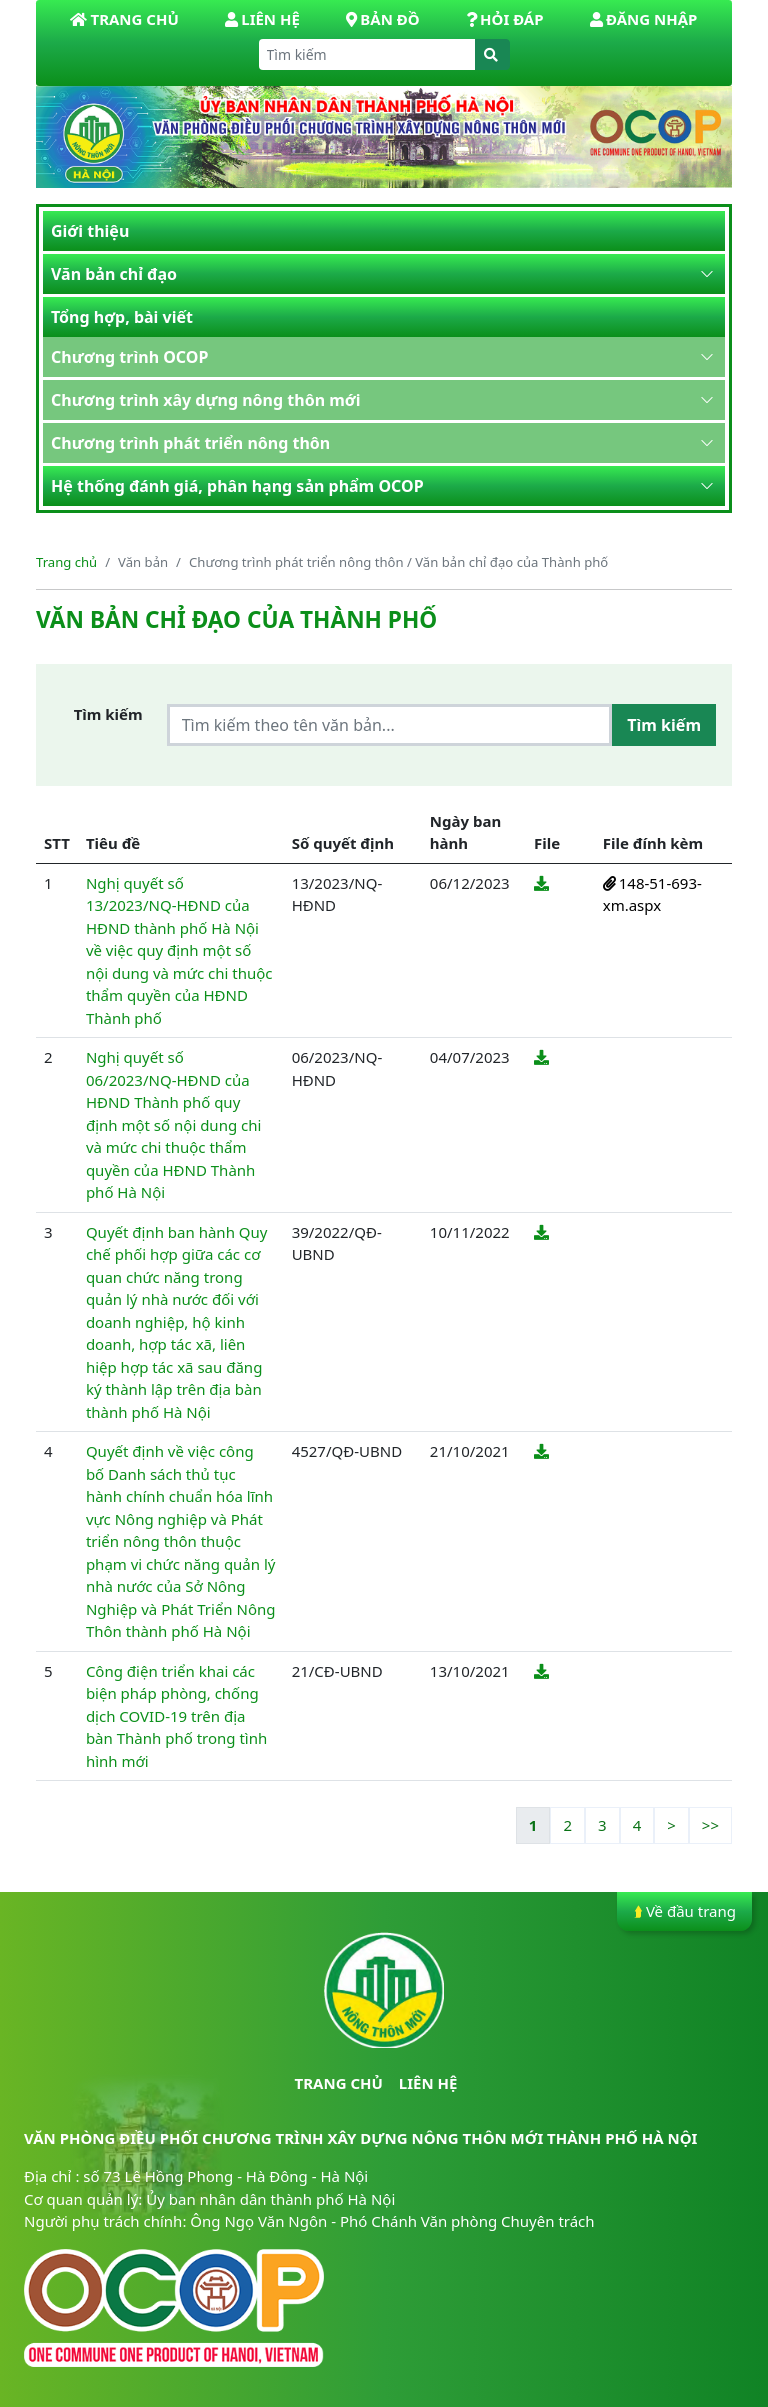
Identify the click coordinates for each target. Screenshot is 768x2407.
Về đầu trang (684, 1911)
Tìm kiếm (108, 714)
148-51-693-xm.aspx (652, 894)
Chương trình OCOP (129, 357)
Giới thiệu (90, 231)
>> (710, 1825)
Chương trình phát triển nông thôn (190, 443)
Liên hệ (262, 19)
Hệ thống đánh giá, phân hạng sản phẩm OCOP (237, 486)
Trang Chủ (124, 19)
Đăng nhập (643, 19)
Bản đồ (382, 19)
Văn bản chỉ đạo (114, 274)
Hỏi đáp (504, 19)
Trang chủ (66, 562)
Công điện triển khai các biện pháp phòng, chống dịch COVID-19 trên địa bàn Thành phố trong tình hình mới (176, 1716)
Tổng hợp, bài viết (122, 317)
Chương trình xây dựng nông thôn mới (205, 400)
